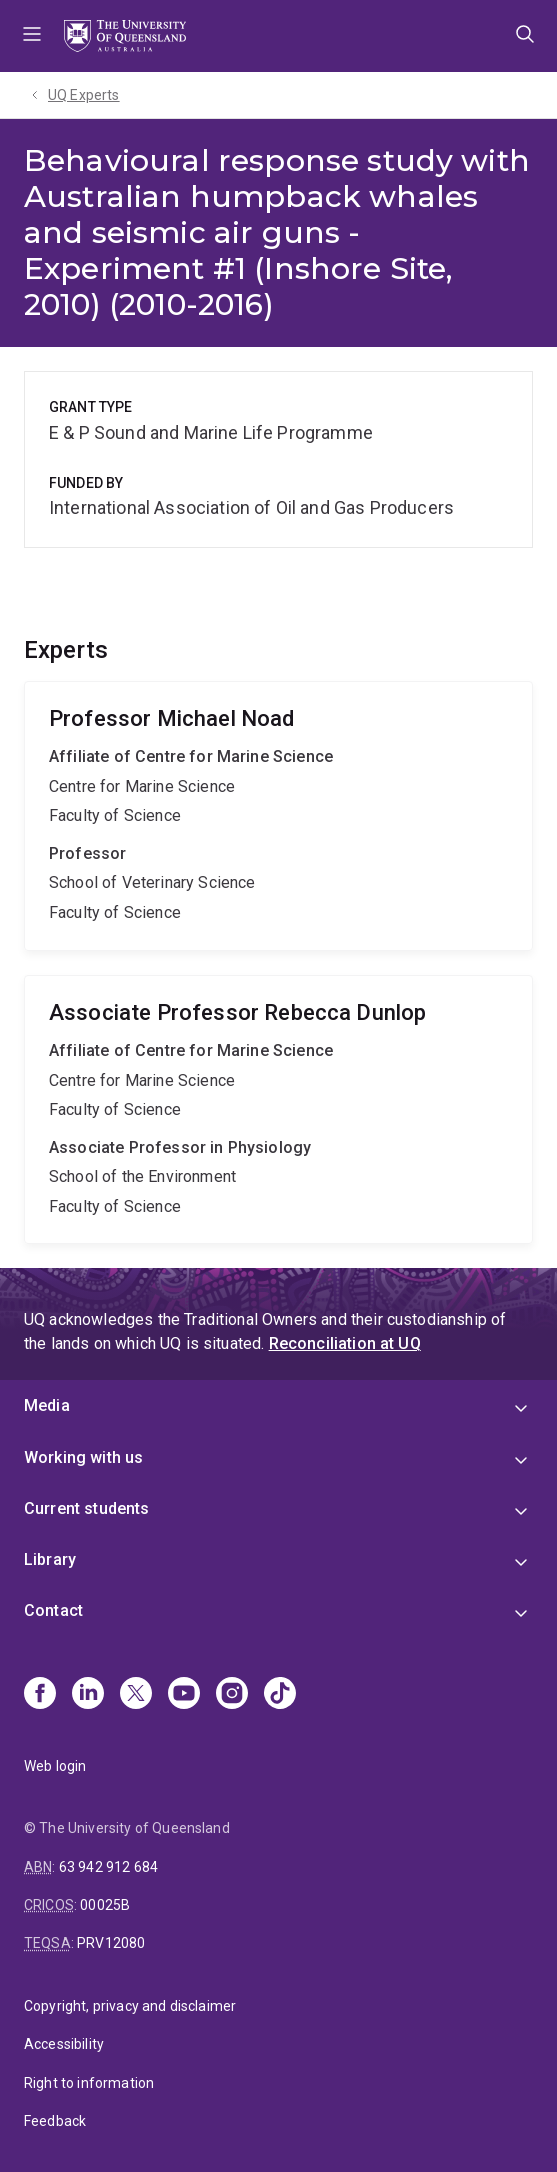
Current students (87, 1508)
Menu (32, 36)
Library (50, 1559)
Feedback (55, 2121)
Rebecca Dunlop (278, 1110)
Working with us (83, 1457)
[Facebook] (40, 1695)
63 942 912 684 (108, 1867)
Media (47, 1405)
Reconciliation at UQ (345, 1343)
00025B (105, 1905)
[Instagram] (232, 1695)
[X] (136, 1695)
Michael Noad (278, 816)
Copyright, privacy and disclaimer (130, 2006)
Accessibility (64, 2044)
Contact (53, 1610)
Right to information (89, 2083)
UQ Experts (84, 95)
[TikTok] (280, 1695)
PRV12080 (111, 1943)
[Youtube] (184, 1695)
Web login (55, 1766)
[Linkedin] (88, 1695)
